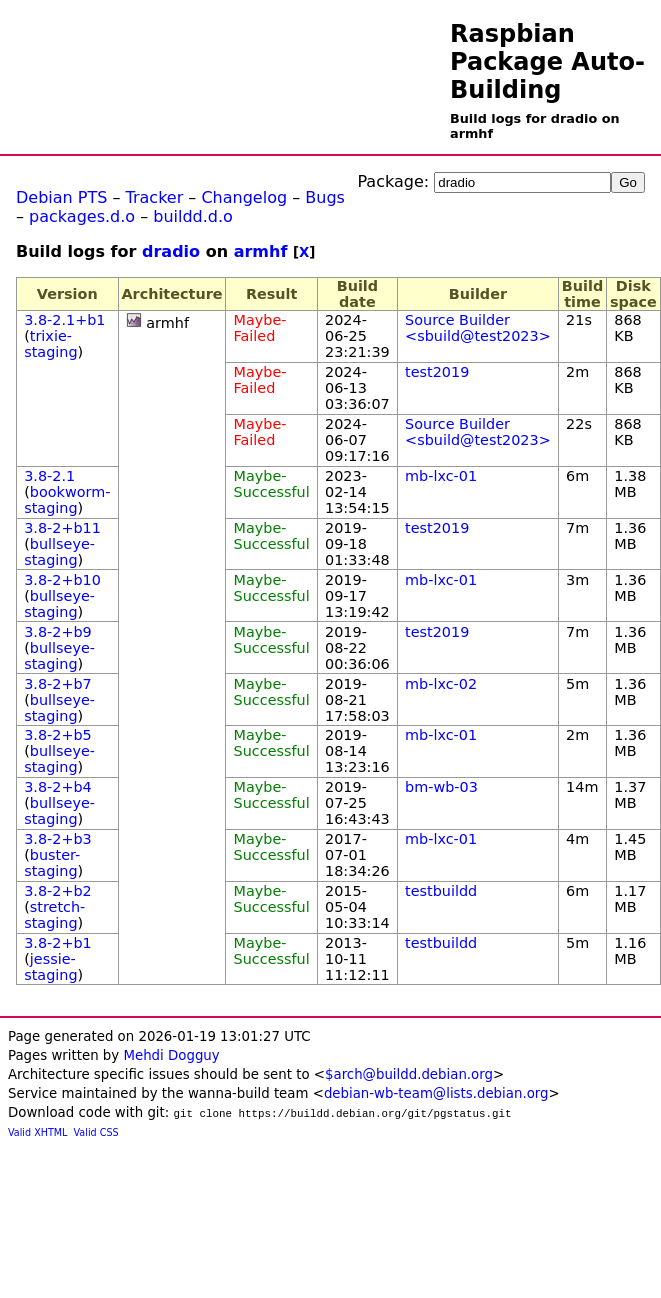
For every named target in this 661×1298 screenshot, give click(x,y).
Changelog (244, 197)
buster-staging (52, 863)
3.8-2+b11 (62, 528)
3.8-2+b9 (58, 632)
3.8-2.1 (49, 476)
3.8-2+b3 (58, 839)
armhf (261, 251)
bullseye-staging (59, 552)
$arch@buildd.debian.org (409, 1074)
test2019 (437, 372)
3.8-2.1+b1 (64, 320)
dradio (171, 251)
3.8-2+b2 (58, 891)
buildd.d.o (193, 216)
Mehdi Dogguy (171, 1055)
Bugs (325, 197)
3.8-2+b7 (58, 684)
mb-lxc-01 (441, 476)
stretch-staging (54, 915)
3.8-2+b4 (58, 787)
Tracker (155, 197)
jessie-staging (50, 967)
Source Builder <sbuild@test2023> (478, 328)
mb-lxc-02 (441, 684)
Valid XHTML (37, 1132)
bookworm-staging (67, 500)
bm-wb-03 (441, 787)
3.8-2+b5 (58, 735)
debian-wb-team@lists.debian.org (436, 1093)
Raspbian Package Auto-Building (547, 62)
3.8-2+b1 (58, 943)
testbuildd (441, 891)
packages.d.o (82, 216)
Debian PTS (61, 197)
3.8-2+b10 (62, 580)
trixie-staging (50, 344)
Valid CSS (96, 1132)
